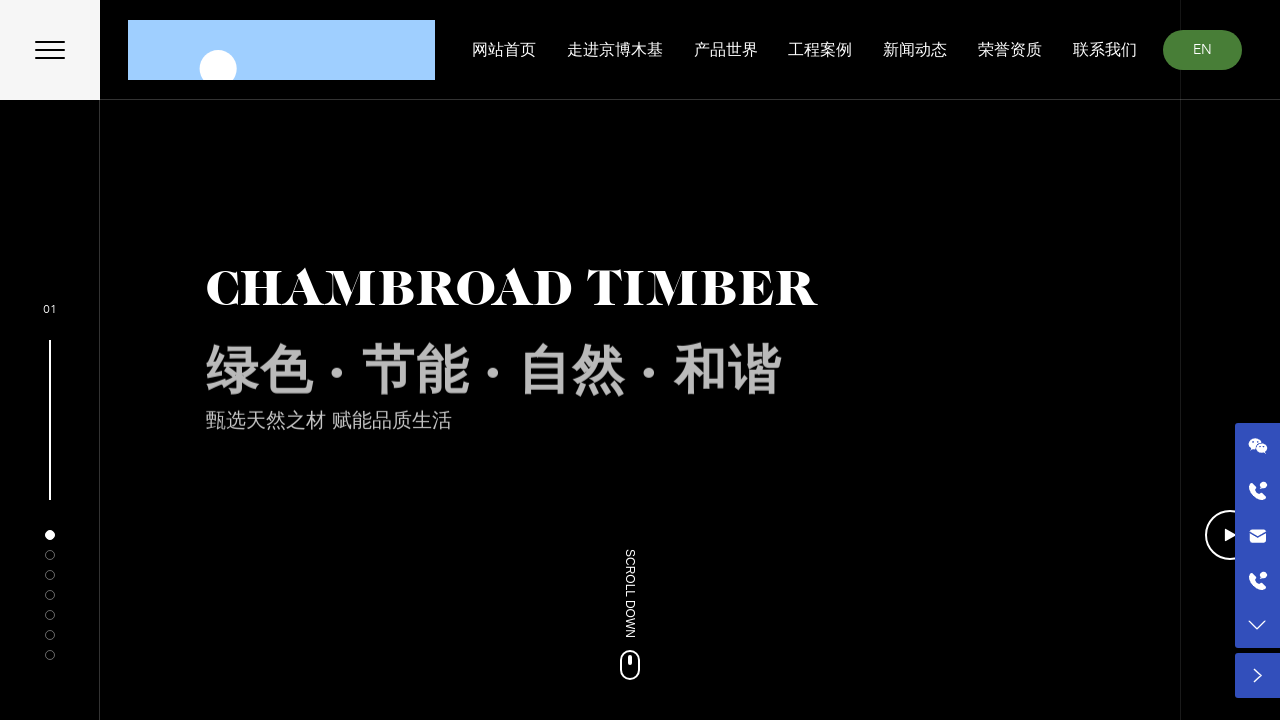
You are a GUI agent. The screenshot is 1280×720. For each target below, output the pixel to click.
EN (1202, 49)
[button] (50, 535)
